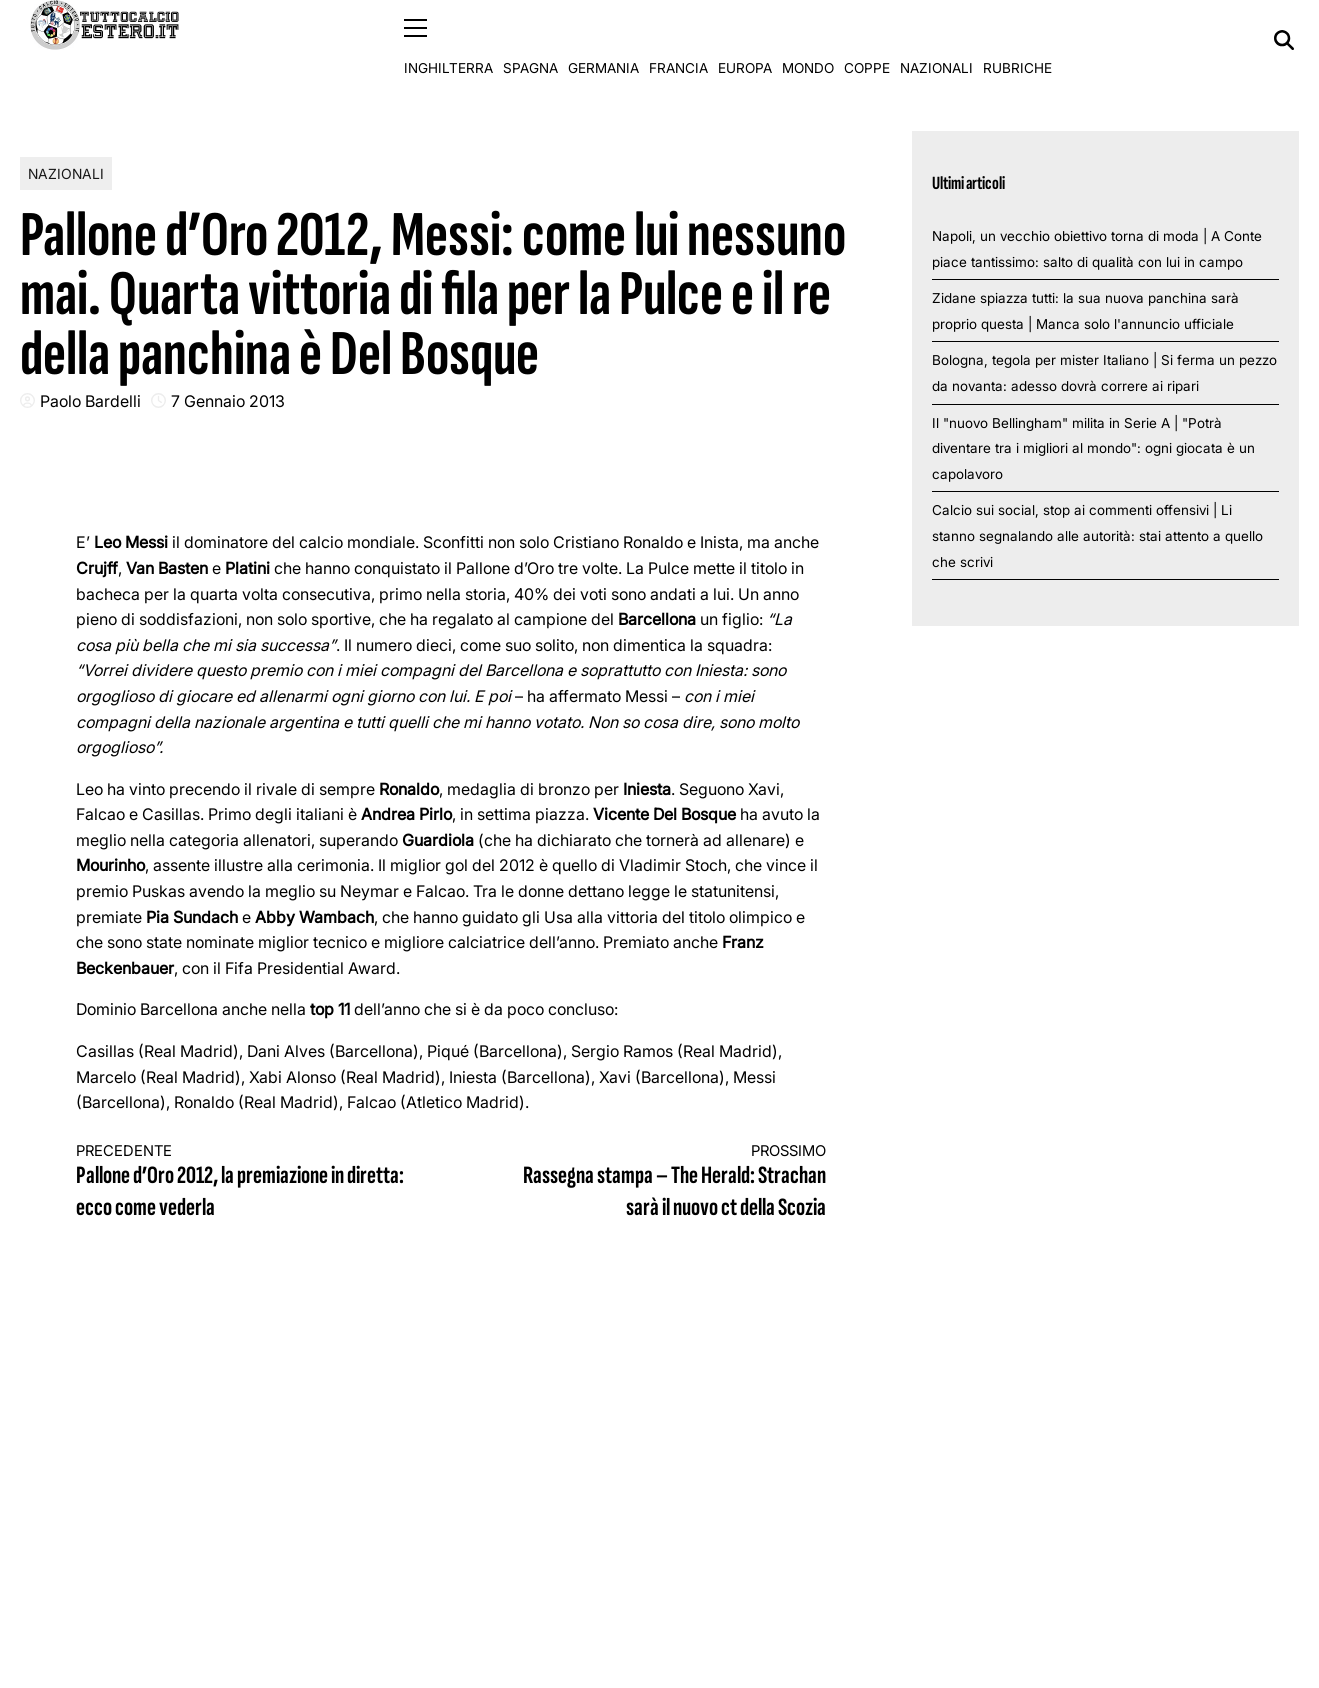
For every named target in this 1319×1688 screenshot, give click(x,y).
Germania (603, 40)
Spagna (530, 40)
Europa (745, 40)
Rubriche (1017, 40)
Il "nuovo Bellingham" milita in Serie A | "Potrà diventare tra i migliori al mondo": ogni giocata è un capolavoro (1093, 447)
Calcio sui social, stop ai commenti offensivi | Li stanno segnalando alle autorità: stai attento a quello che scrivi (1097, 535)
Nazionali (936, 40)
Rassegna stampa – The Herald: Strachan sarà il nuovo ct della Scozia (658, 1181)
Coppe (867, 40)
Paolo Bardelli (90, 400)
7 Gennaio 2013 (228, 400)
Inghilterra (448, 40)
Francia (678, 40)
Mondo (808, 40)
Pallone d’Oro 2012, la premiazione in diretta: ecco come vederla (245, 1181)
